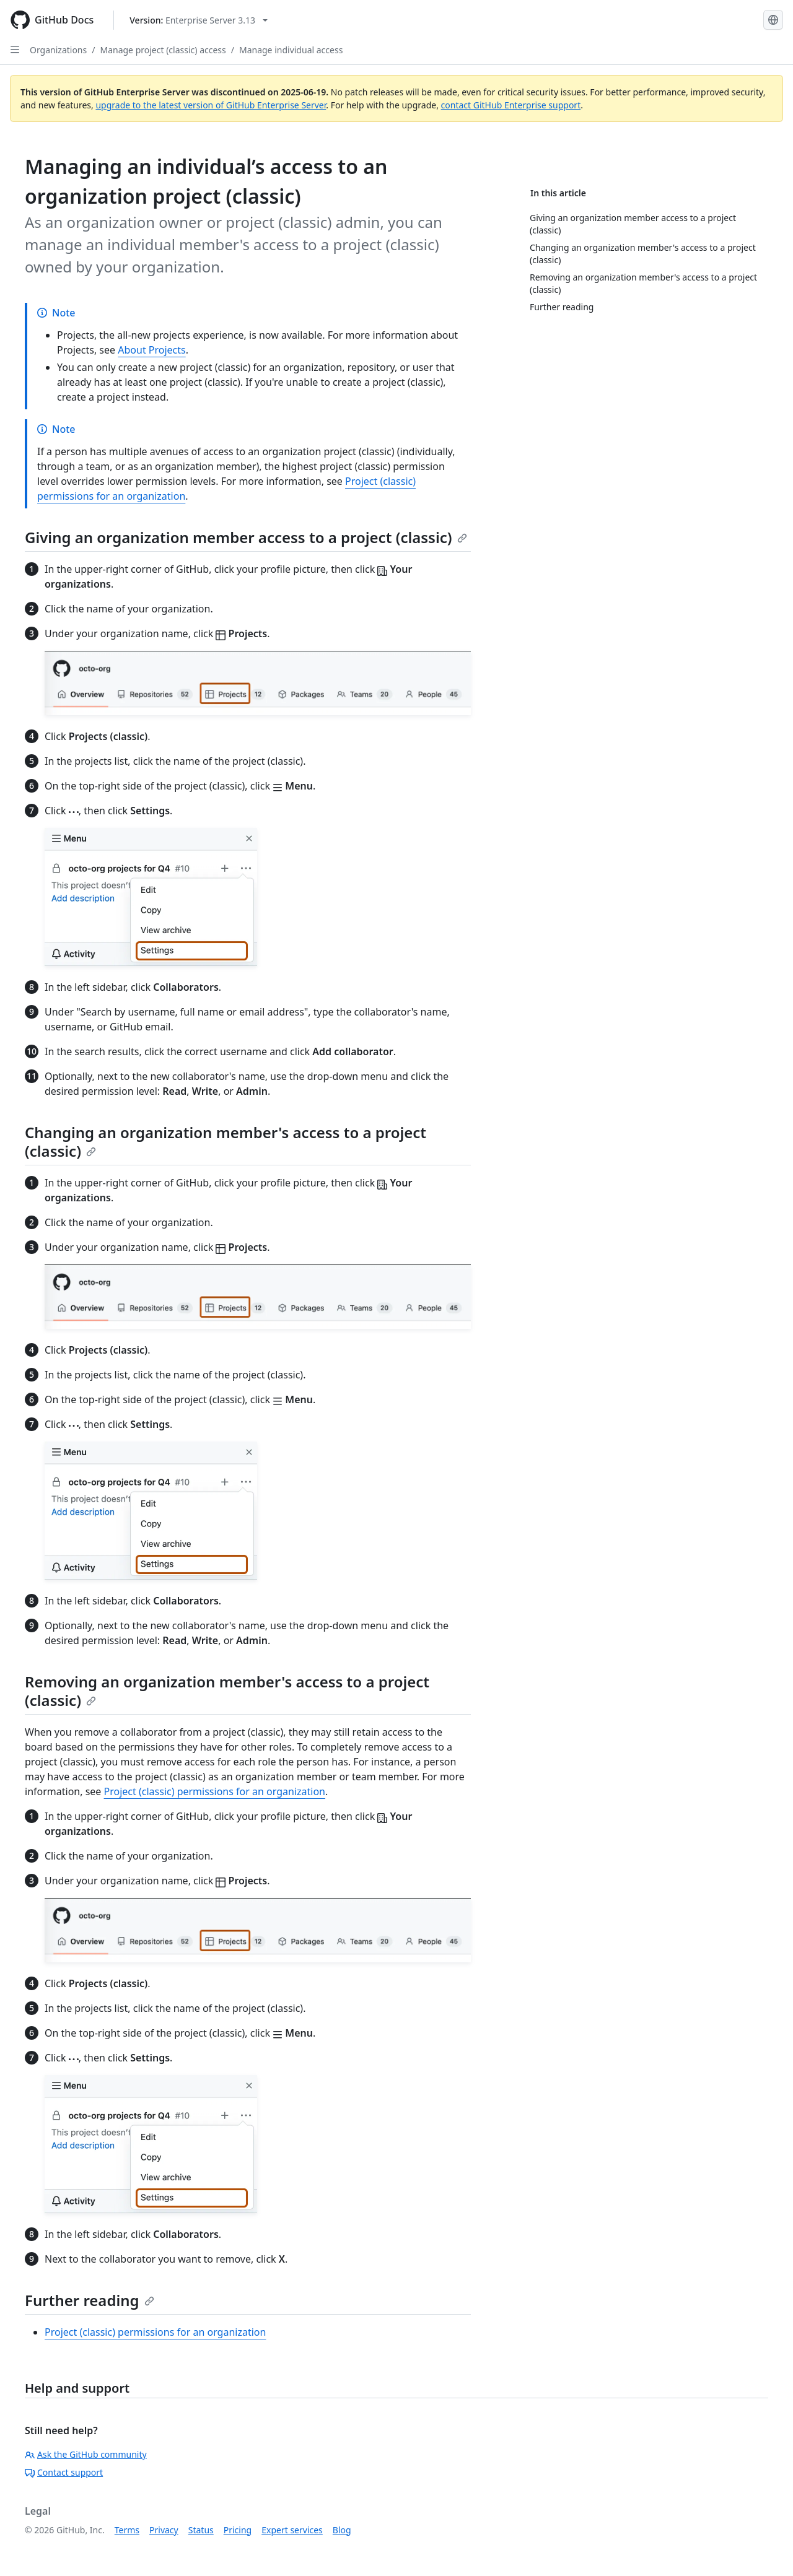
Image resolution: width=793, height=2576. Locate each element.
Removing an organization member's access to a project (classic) (227, 1690)
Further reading (89, 2300)
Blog (342, 2530)
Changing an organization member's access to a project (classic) (225, 1141)
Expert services (292, 2530)
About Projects (152, 350)
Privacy (163, 2530)
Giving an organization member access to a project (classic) (246, 537)
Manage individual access (291, 50)
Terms (127, 2530)
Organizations (58, 50)
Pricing (238, 2530)
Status (201, 2530)
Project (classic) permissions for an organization (214, 1791)
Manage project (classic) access (163, 50)
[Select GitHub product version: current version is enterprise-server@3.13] (198, 20)
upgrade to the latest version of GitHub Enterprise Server (210, 105)
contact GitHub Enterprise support (511, 105)
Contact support (64, 2472)
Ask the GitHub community (86, 2454)
